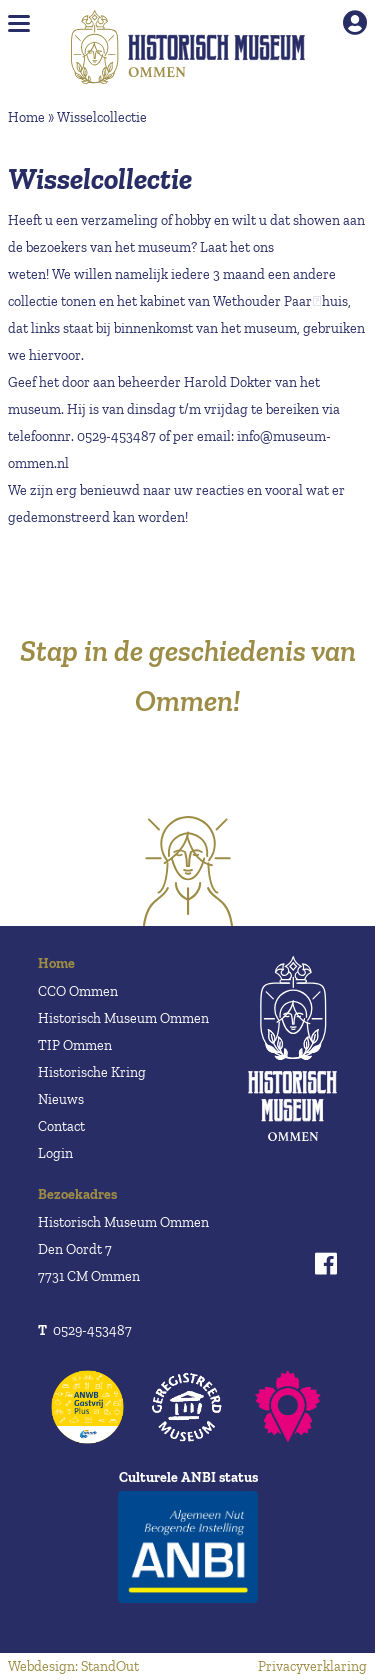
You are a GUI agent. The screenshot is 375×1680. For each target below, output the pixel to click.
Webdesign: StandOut (73, 1666)
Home (26, 117)
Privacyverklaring (312, 1666)
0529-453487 (85, 1330)
